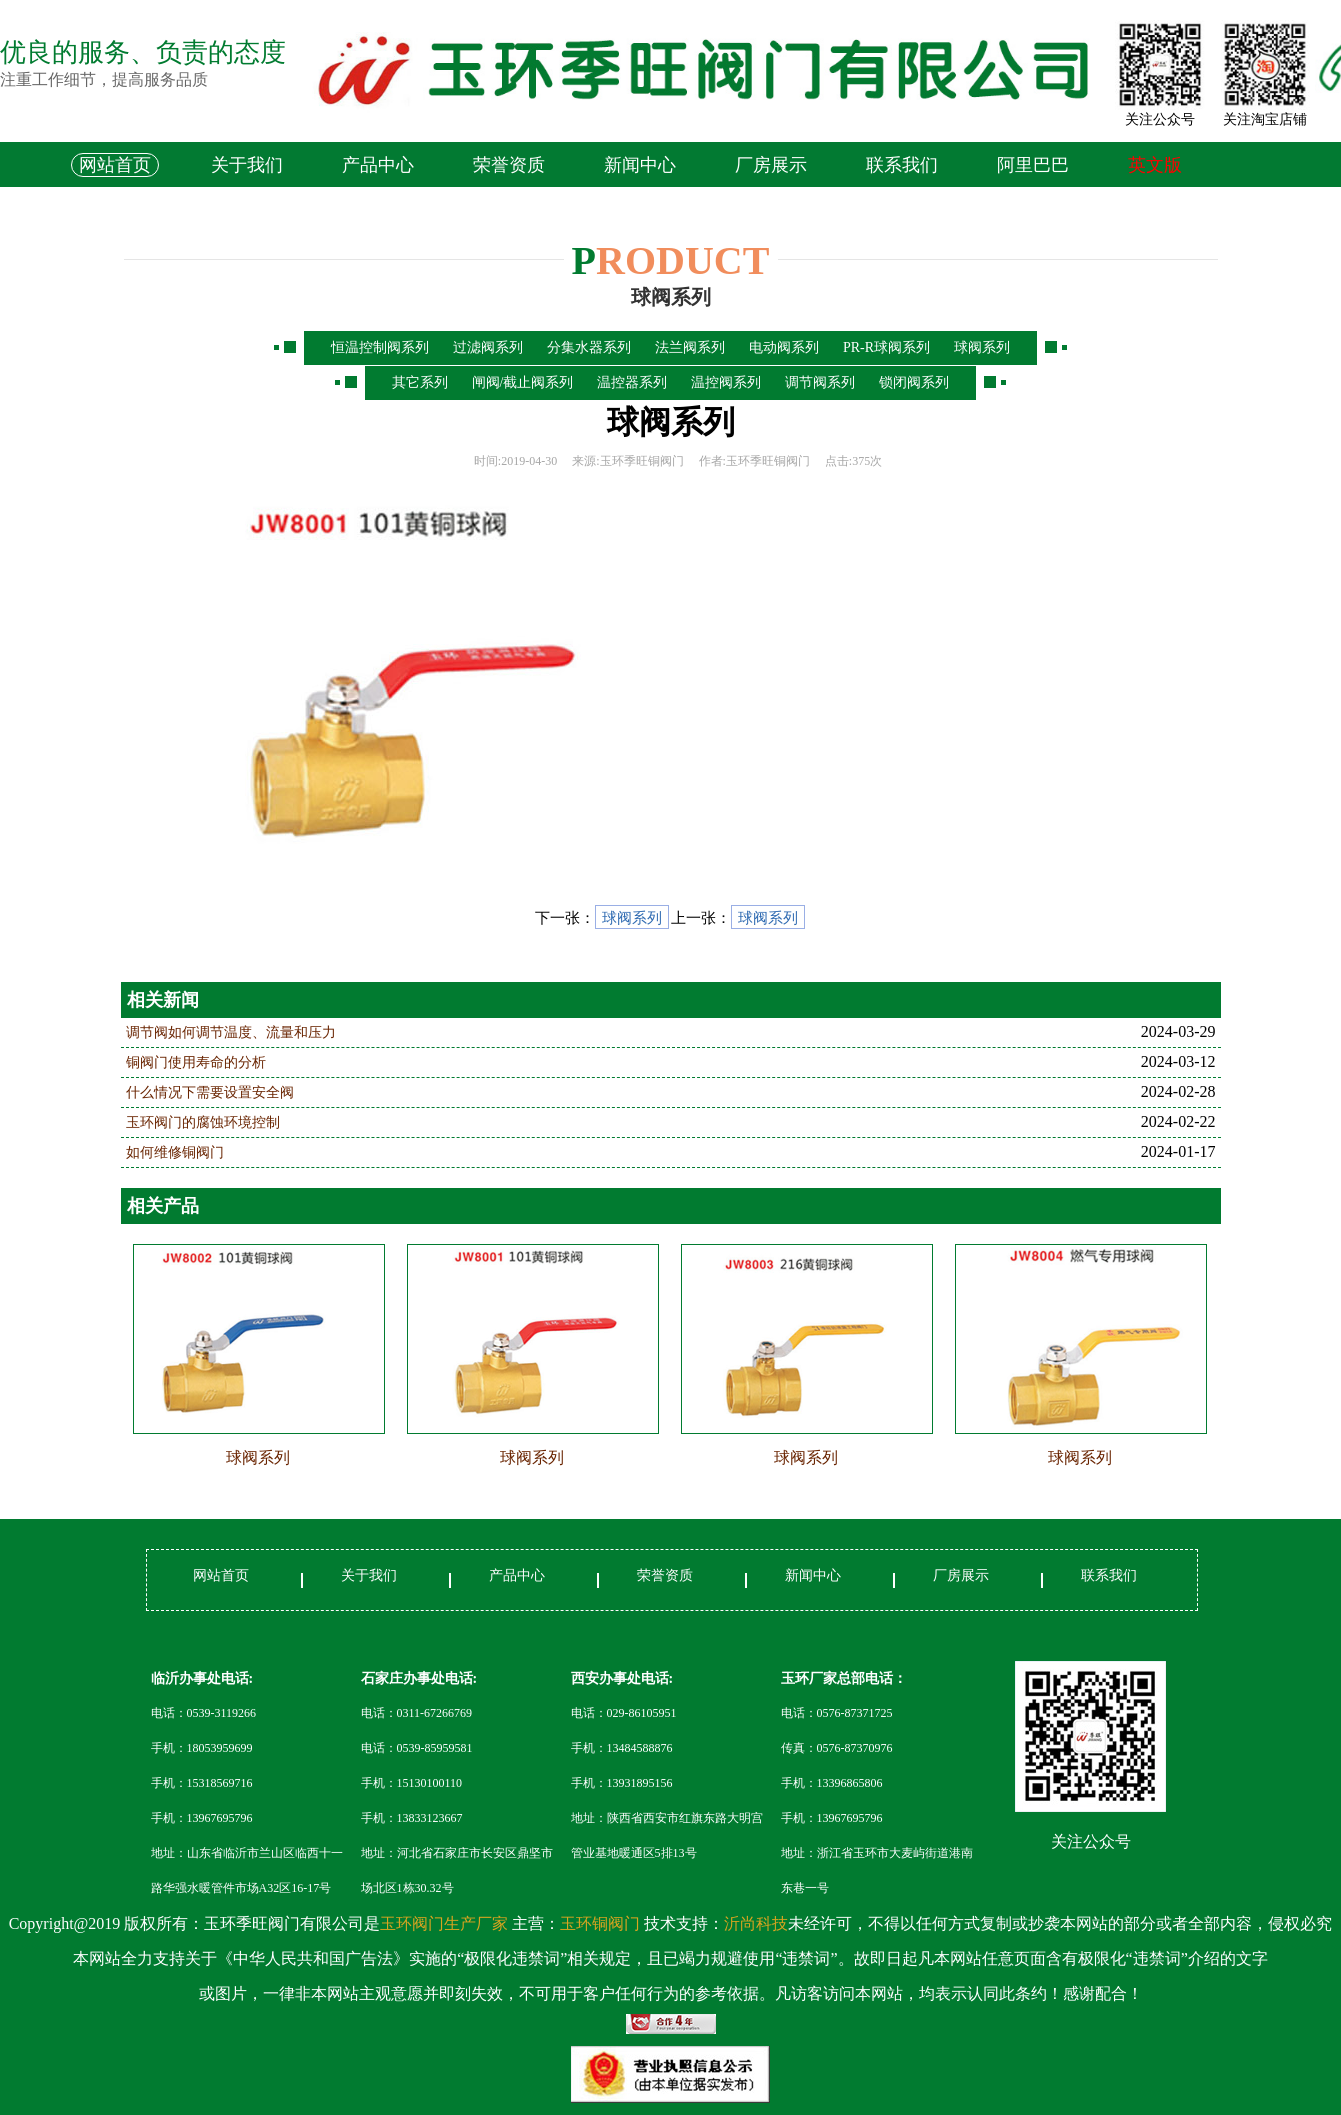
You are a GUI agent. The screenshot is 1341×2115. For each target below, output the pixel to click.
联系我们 (902, 165)
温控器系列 (632, 382)
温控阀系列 (726, 382)
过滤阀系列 (488, 347)
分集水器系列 (589, 347)
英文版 (1155, 165)
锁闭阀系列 (914, 382)
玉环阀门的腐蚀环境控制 (203, 1122)
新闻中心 (640, 165)
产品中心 (378, 165)
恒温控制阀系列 (380, 347)
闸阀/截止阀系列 (523, 382)
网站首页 (115, 165)
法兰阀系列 (690, 347)
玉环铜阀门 (600, 1923)
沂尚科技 (756, 1923)
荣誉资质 (509, 165)
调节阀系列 (820, 382)
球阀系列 (982, 347)
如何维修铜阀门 (175, 1152)
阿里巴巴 (1033, 165)
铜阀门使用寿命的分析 (196, 1062)
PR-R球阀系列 (886, 347)
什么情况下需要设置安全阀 (210, 1092)
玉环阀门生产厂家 (446, 1923)
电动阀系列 (784, 347)
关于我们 (247, 165)
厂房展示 (771, 165)
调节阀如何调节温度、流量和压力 (231, 1032)
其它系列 (420, 382)
